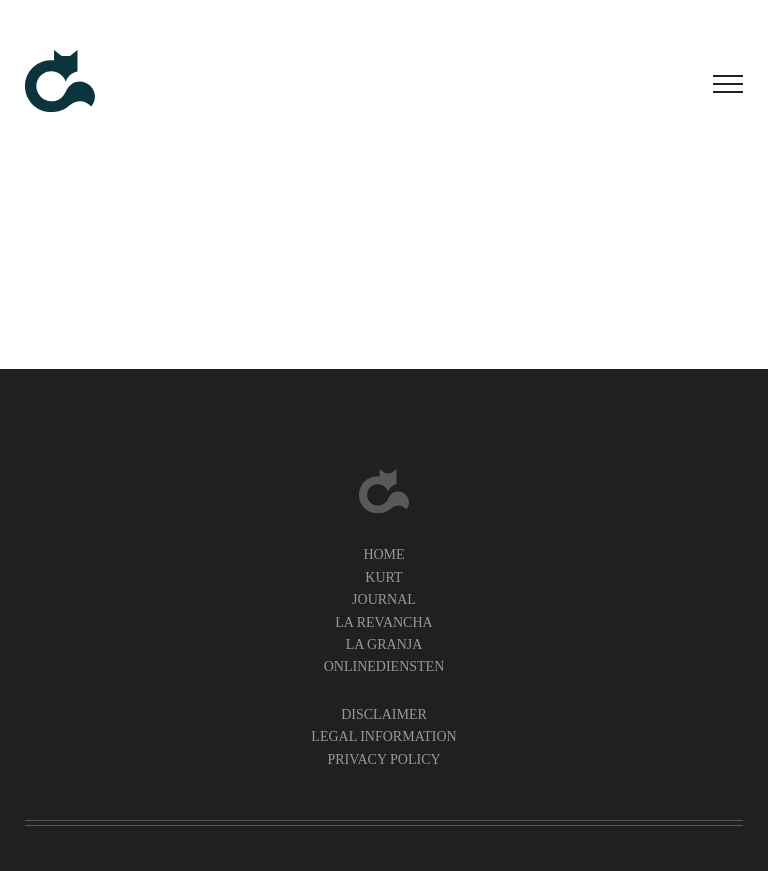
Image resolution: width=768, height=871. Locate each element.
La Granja (384, 644)
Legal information (383, 736)
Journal (384, 599)
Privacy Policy (383, 759)
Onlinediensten (384, 666)
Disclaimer (384, 714)
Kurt (383, 577)
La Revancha (383, 622)
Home (383, 554)
